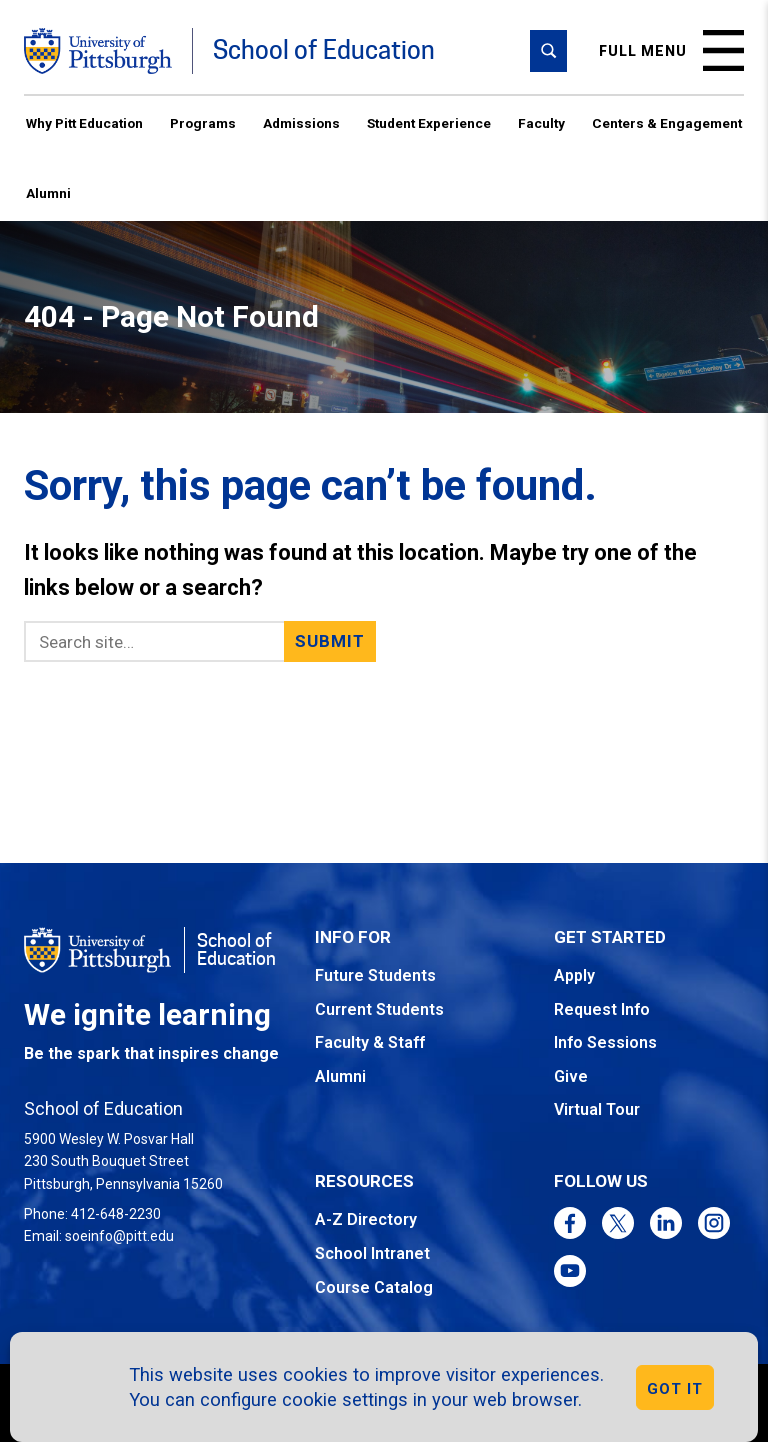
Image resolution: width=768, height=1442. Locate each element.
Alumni (48, 193)
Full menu (671, 50)
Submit (330, 641)
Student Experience (429, 123)
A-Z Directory (366, 1219)
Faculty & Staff (370, 1042)
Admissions (301, 123)
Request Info (602, 1009)
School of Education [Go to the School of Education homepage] (324, 50)
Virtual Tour (597, 1109)
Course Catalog (374, 1287)
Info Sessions (605, 1042)
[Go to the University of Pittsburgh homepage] (98, 51)
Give (571, 1076)
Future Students (375, 975)
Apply (574, 975)
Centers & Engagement (667, 123)
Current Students (379, 1009)
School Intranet (372, 1253)
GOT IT (675, 1389)
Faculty (541, 123)
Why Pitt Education (84, 123)
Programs (203, 123)
